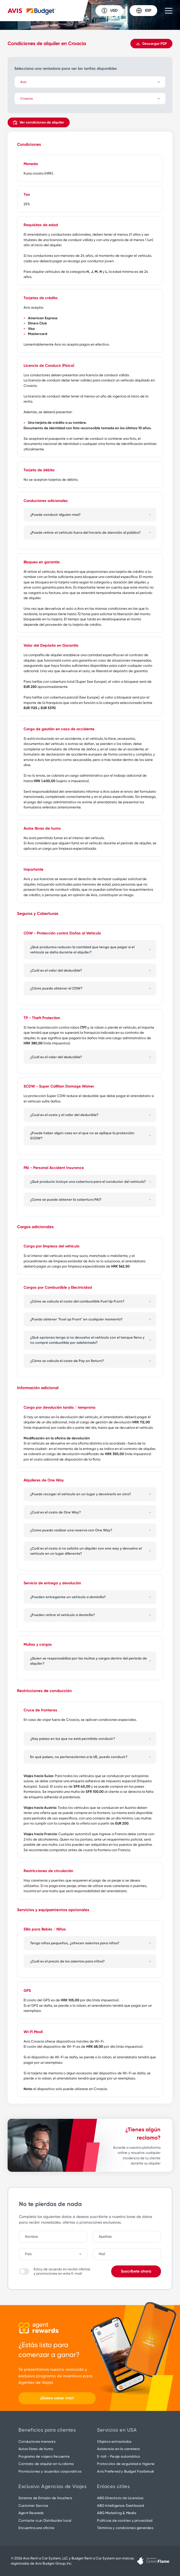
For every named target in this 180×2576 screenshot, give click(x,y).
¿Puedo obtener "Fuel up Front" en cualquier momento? (76, 1319)
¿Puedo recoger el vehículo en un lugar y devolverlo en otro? (80, 1494)
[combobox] (56, 2254)
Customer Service (33, 2506)
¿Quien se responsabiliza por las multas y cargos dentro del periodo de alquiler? (88, 1661)
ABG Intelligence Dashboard (120, 2506)
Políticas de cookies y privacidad (124, 2520)
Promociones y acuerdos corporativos (50, 2471)
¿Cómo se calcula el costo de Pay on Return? (67, 1361)
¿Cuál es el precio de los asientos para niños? (67, 1961)
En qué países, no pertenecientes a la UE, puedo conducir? (78, 1757)
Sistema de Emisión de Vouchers (45, 2498)
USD (109, 10)
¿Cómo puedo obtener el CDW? (56, 988)
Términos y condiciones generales (125, 2528)
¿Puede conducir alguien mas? (55, 515)
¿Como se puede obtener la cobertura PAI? (65, 1199)
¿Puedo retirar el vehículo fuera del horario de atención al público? (85, 532)
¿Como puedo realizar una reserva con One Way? (71, 1530)
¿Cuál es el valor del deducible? (56, 970)
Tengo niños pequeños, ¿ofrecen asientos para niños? (74, 1943)
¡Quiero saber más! (57, 2398)
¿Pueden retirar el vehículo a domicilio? (62, 1615)
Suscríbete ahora (136, 2271)
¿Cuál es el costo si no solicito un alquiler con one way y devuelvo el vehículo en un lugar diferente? (86, 1551)
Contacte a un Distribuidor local (44, 2520)
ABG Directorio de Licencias (120, 2498)
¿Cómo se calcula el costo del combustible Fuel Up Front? (77, 1301)
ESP (143, 10)
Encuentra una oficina (36, 2528)
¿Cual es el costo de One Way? (55, 1512)
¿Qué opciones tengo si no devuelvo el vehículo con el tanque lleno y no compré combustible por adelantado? (87, 1340)
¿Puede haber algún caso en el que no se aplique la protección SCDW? (82, 1135)
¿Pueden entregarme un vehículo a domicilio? (68, 1597)
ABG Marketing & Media (116, 2513)
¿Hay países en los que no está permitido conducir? (72, 1739)
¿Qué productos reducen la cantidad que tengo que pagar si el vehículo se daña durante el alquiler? (82, 949)
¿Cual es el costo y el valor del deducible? (64, 1115)
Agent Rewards (31, 2513)
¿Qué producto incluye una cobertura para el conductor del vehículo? (88, 1182)
